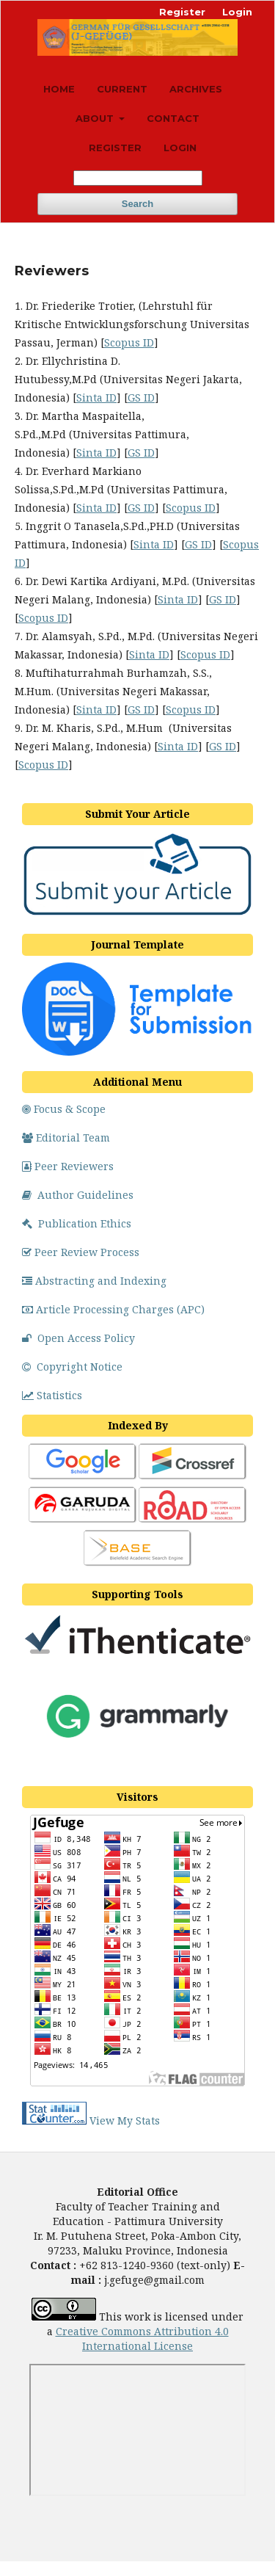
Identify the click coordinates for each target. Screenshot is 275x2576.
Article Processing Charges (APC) (113, 1309)
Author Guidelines (77, 1195)
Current (122, 89)
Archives (195, 89)
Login (180, 147)
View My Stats (124, 2120)
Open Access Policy (78, 1338)
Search (137, 203)
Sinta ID (96, 397)
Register (115, 147)
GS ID (141, 397)
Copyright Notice (72, 1367)
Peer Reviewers (68, 1166)
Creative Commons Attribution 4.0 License (142, 2338)
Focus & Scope (64, 1109)
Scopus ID (129, 342)
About (96, 118)
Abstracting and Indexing (94, 1281)
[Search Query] (137, 178)
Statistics (52, 1395)
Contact (173, 118)
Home (59, 89)
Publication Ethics (76, 1223)
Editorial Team (66, 1137)
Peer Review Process (80, 1252)
